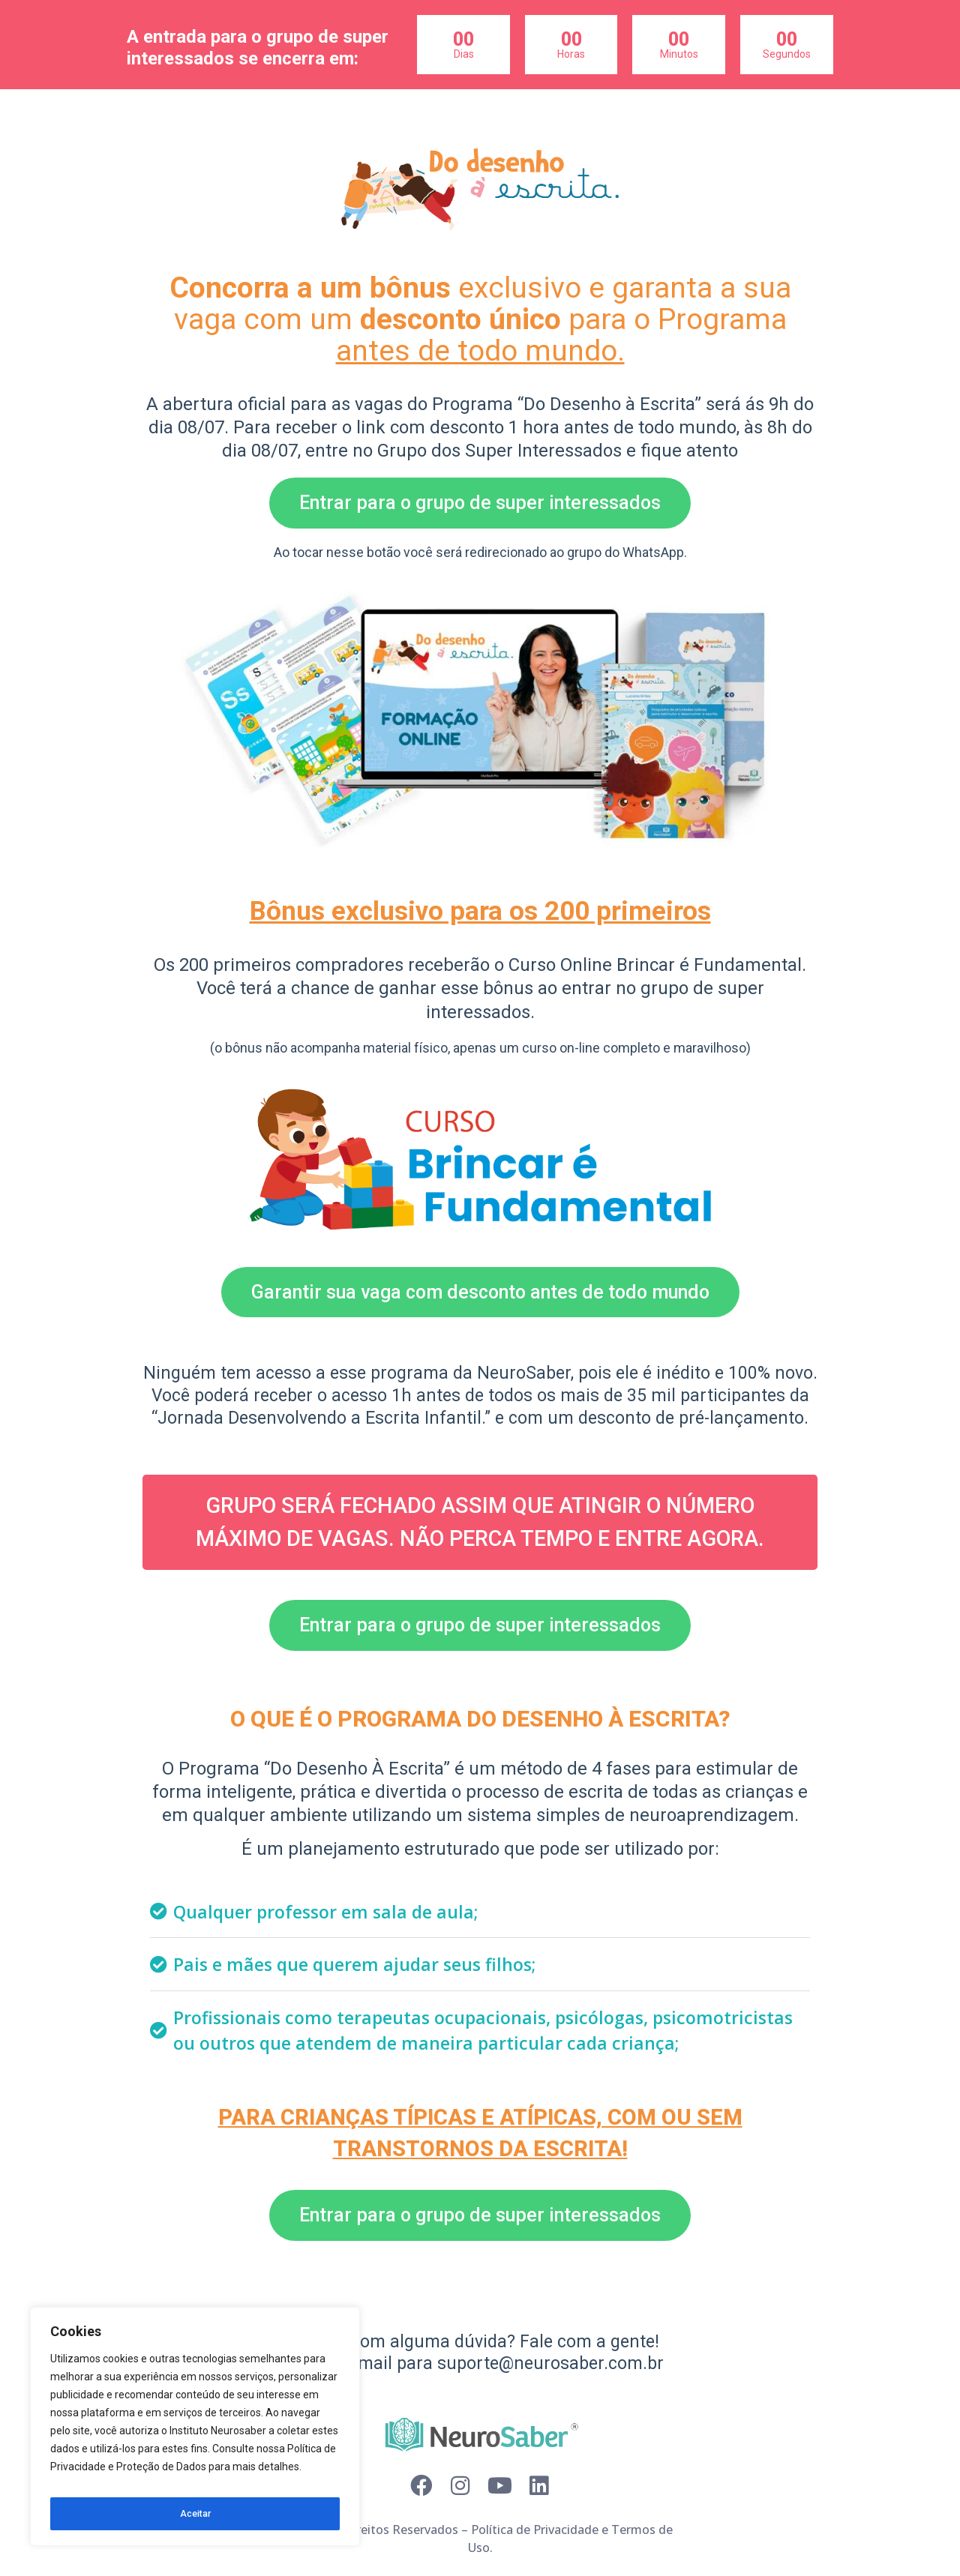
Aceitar (195, 2514)
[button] (480, 503)
